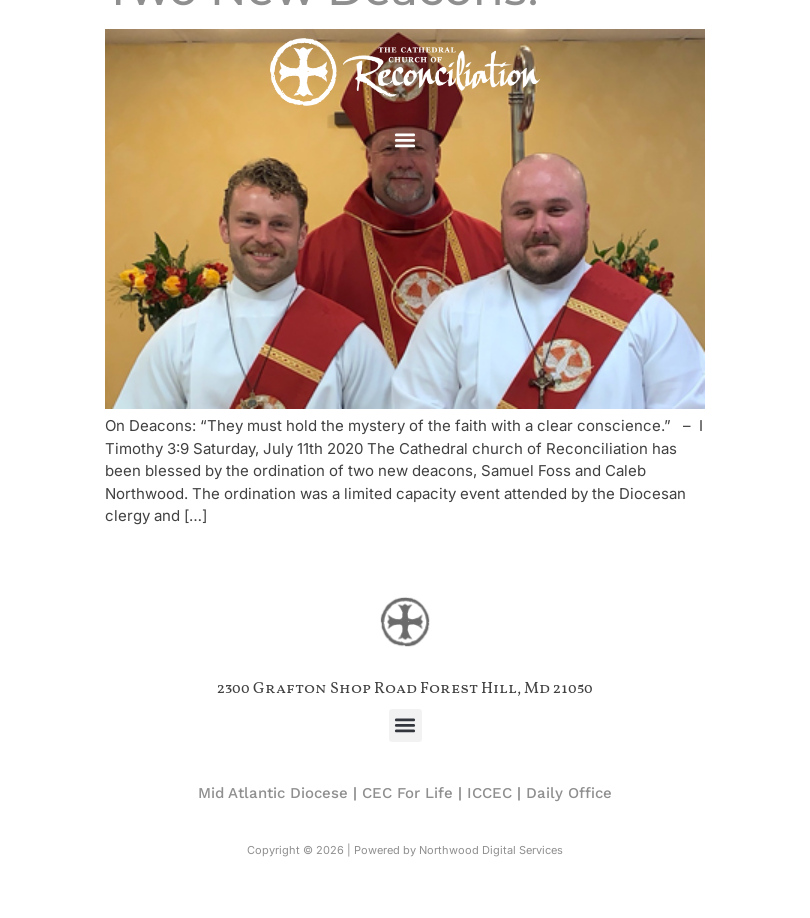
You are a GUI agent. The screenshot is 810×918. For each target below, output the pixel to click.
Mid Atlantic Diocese (273, 793)
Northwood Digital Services (491, 850)
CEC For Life (407, 793)
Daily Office (569, 793)
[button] (405, 140)
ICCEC (489, 793)
